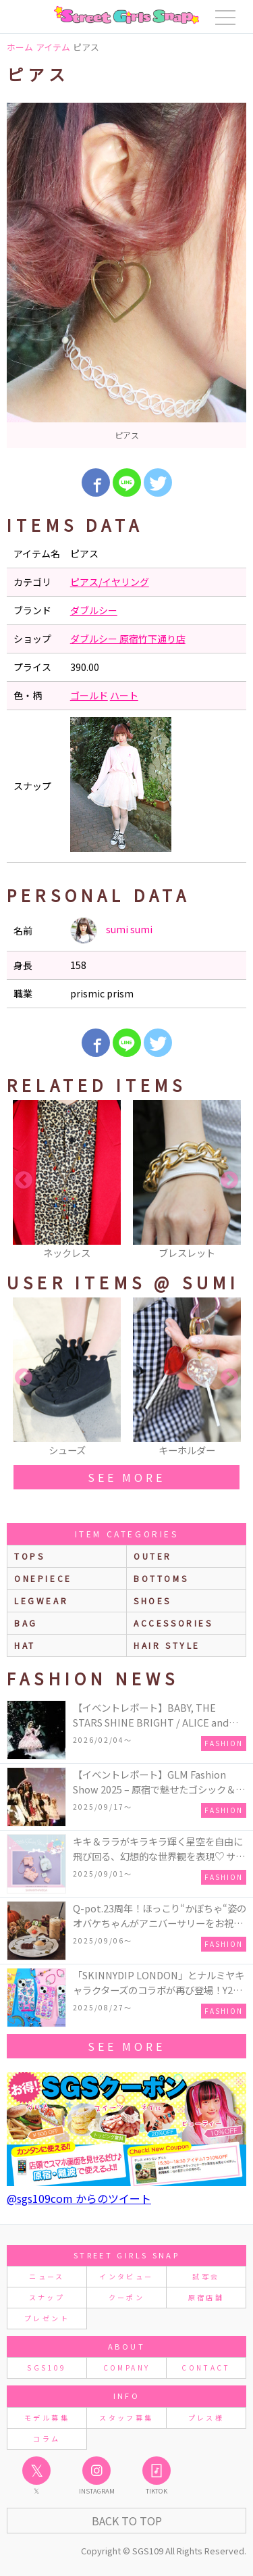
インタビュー (126, 2276)
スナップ (47, 2297)
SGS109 (46, 2367)
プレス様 (206, 2417)
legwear (41, 1600)
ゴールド (89, 695)
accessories (173, 1623)
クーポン (126, 2297)
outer (153, 1556)
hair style (167, 1645)
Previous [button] (23, 1180)
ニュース (46, 2276)
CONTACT (206, 2367)
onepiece (43, 1578)
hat (25, 1645)
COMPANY (126, 2367)
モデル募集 (46, 2417)
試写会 (205, 2276)
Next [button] (229, 1180)
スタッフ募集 (126, 2417)
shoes (152, 1600)
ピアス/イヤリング (109, 582)
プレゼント (46, 2318)
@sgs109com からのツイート (79, 2198)
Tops (29, 1556)
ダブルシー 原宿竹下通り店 (128, 638)
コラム (46, 2438)
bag (26, 1623)
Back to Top (127, 2520)
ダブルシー (93, 610)
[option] (126, 275)
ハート (124, 695)
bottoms (161, 1578)
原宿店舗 (206, 2297)
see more (126, 1477)
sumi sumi (111, 930)
